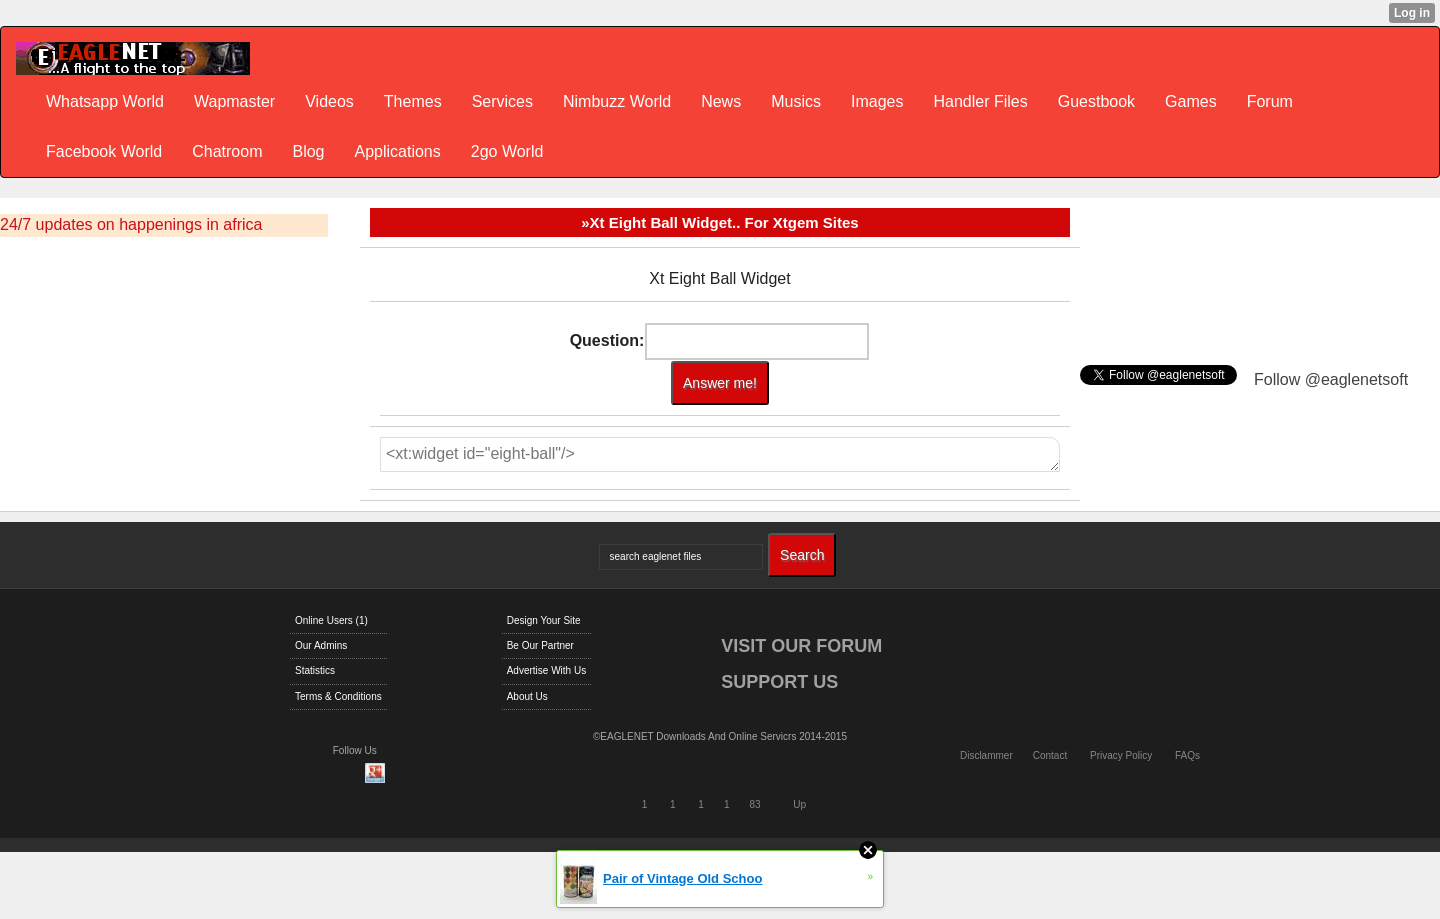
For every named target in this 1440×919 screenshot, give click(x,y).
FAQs (1187, 755)
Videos (329, 101)
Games (1191, 101)
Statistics (315, 670)
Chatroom (227, 151)
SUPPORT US (779, 682)
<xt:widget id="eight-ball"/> (720, 454)
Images (877, 101)
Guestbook (1096, 101)
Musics (796, 101)
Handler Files (980, 101)
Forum (1270, 101)
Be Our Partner (540, 645)
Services (502, 101)
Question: (607, 340)
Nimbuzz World (617, 101)
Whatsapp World (105, 101)
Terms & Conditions (338, 696)
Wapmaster (234, 101)
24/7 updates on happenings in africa (131, 224)
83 (754, 804)
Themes (413, 101)
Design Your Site (544, 620)
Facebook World (104, 151)
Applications (397, 151)
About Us (527, 696)
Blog (308, 151)
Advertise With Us (546, 670)
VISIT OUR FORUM (801, 646)
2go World (507, 151)
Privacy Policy (1121, 755)
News (721, 101)
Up (799, 804)
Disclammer (986, 755)
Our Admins (321, 645)
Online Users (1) (331, 620)
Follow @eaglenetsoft (1331, 379)
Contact (1050, 755)
